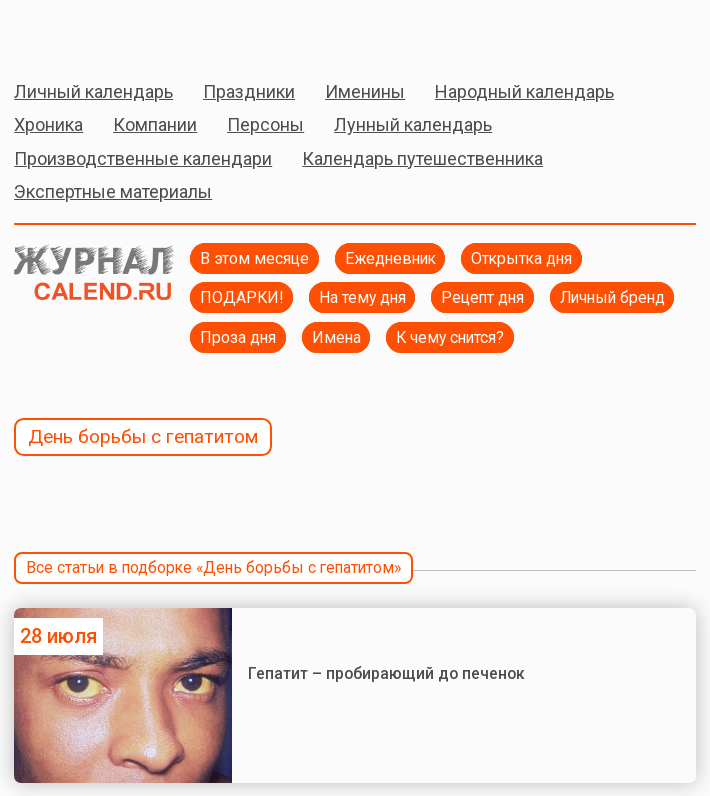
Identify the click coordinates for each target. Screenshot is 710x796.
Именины (365, 91)
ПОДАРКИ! (241, 297)
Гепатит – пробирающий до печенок (388, 673)
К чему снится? (450, 337)
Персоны (265, 124)
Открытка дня (521, 258)
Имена (336, 337)
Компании (155, 124)
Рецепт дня (482, 297)
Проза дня (238, 337)
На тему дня (362, 297)
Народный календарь (524, 91)
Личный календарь (93, 91)
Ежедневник (390, 258)
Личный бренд (612, 297)
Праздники (249, 91)
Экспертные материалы (113, 191)
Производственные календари (143, 158)
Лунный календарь (413, 124)
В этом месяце (254, 258)
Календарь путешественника (422, 158)
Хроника (48, 124)
